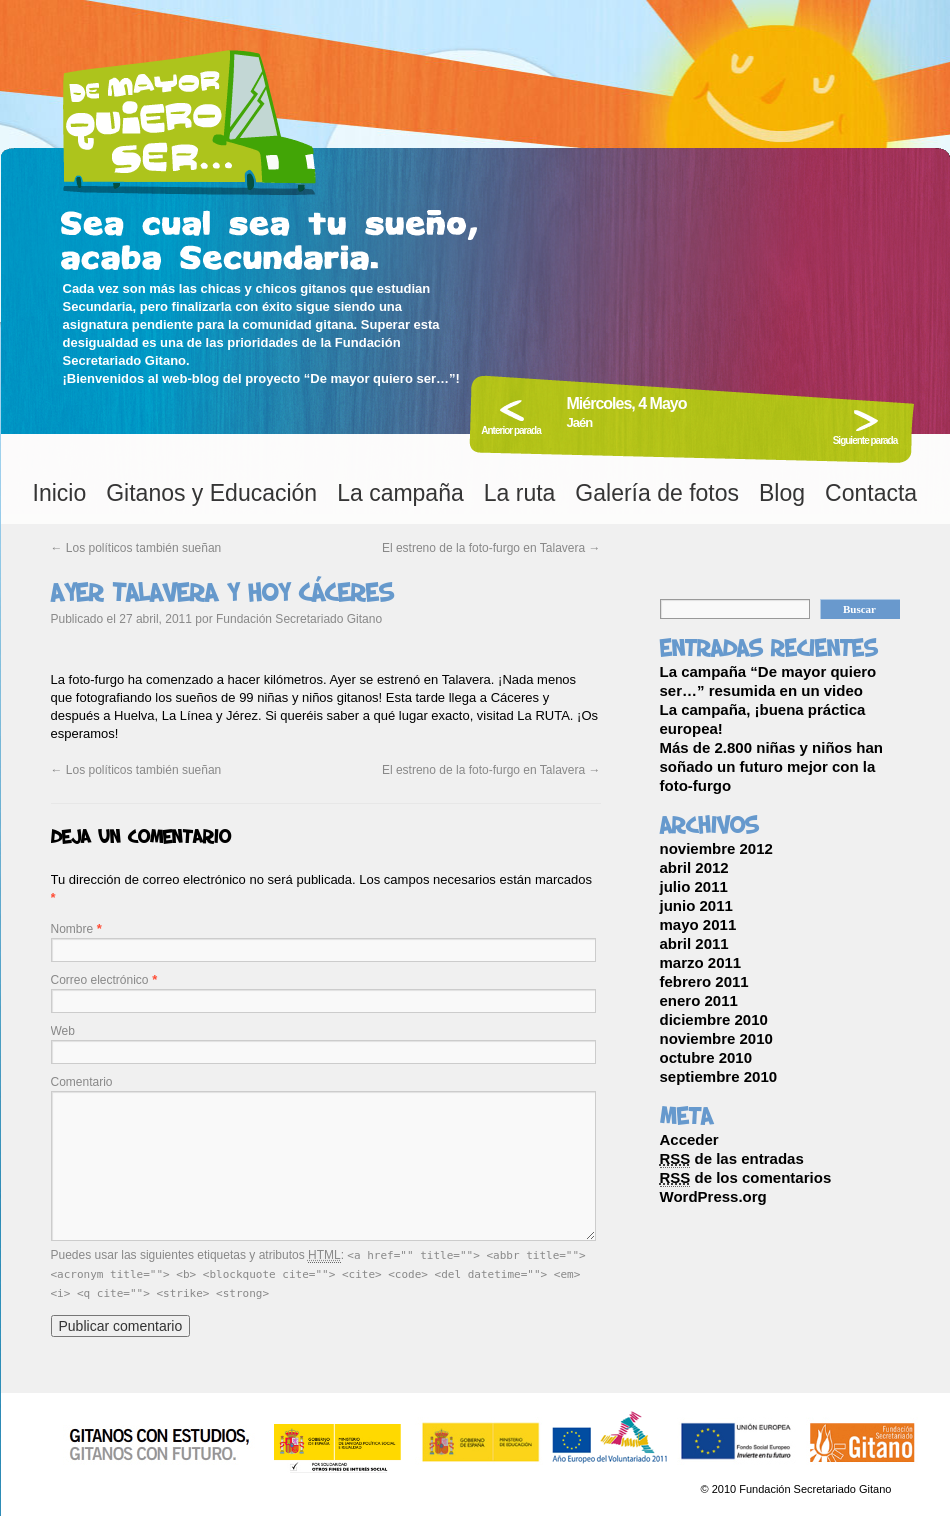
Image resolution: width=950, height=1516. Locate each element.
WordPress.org (713, 1196)
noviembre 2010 (716, 1038)
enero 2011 (699, 1000)
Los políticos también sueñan (136, 548)
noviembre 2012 (716, 848)
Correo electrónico (100, 980)
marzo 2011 (701, 962)
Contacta (871, 493)
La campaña (400, 493)
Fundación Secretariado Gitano (299, 619)
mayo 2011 (698, 924)
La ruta (520, 493)
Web (63, 1031)
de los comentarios (746, 1178)
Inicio (60, 493)
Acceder (689, 1139)
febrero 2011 (704, 981)
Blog (782, 493)
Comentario (82, 1082)
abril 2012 (694, 867)
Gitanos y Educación (211, 493)
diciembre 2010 (714, 1019)
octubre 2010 (706, 1057)
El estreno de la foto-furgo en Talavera (491, 548)
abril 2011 (694, 943)
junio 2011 (696, 905)
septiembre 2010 (719, 1076)
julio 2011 (694, 886)
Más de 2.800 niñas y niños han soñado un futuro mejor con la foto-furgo (771, 766)
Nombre (72, 929)
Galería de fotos (657, 493)
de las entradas (732, 1159)
